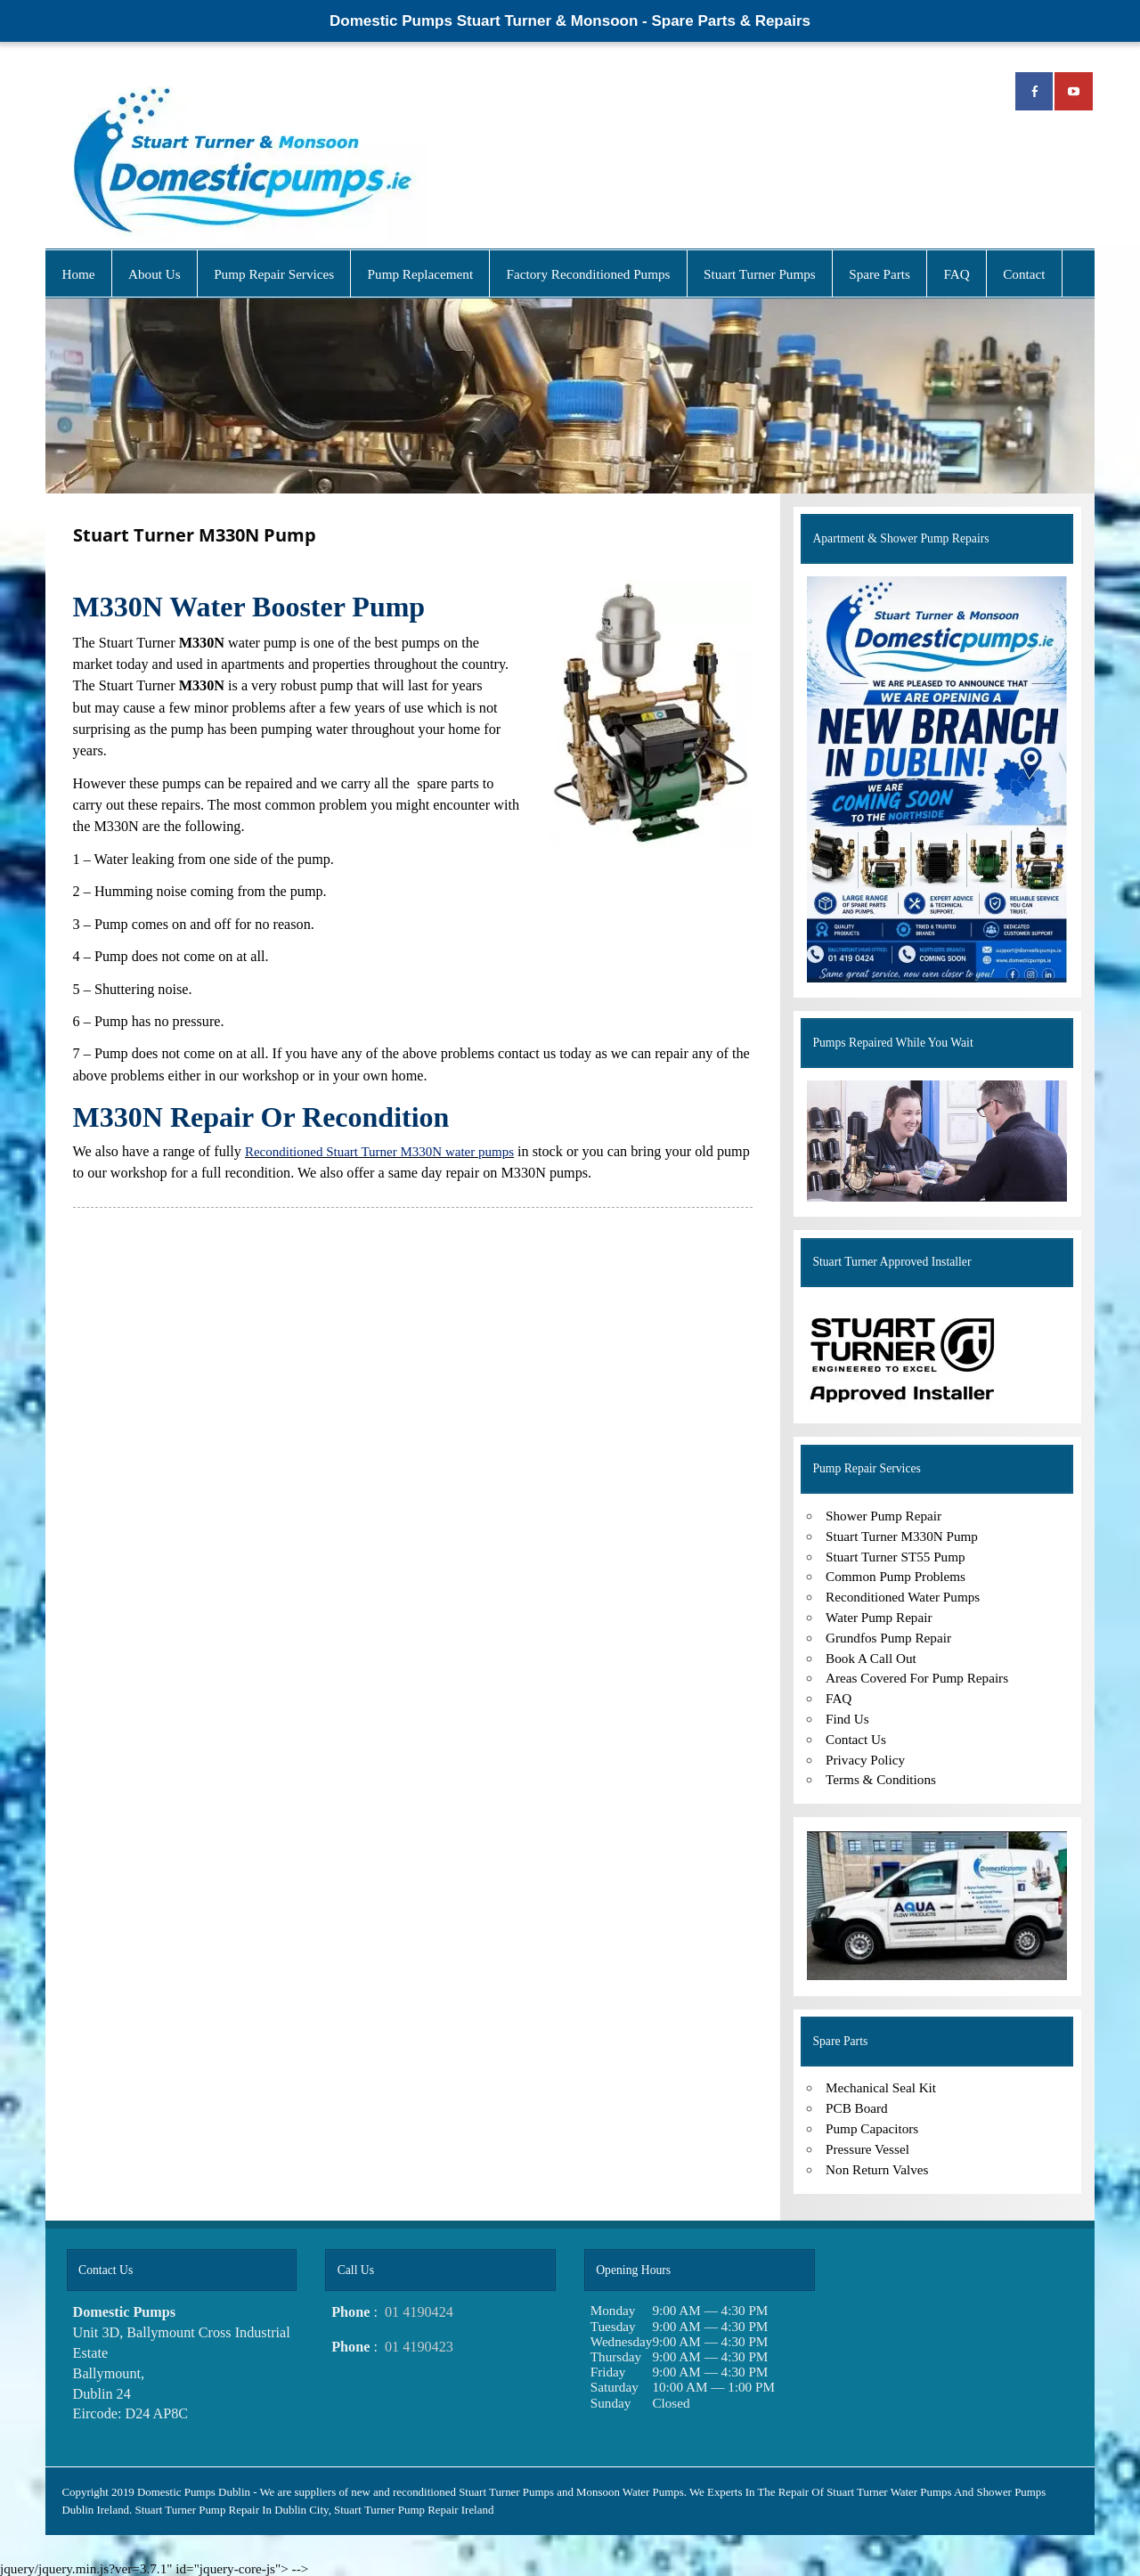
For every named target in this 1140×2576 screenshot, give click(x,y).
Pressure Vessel (867, 2148)
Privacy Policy (865, 1759)
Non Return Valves (877, 2169)
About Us (154, 273)
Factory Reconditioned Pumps (589, 273)
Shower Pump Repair (883, 1515)
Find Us (847, 1718)
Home (77, 273)
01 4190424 (419, 2312)
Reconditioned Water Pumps (903, 1596)
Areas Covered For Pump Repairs (917, 1677)
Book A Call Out (871, 1658)
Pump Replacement (421, 273)
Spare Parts (879, 273)
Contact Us (856, 1739)
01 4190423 (419, 2347)
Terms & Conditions (881, 1779)
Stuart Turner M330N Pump (902, 1536)
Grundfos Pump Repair (888, 1637)
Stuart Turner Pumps (760, 273)
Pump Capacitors (872, 2128)
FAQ (956, 273)
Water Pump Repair (879, 1617)
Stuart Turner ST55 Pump (895, 1556)
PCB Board (857, 2107)
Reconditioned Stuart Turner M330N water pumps (379, 1152)
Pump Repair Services (274, 273)
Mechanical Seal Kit (881, 2087)
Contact (1024, 273)
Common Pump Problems (895, 1576)
